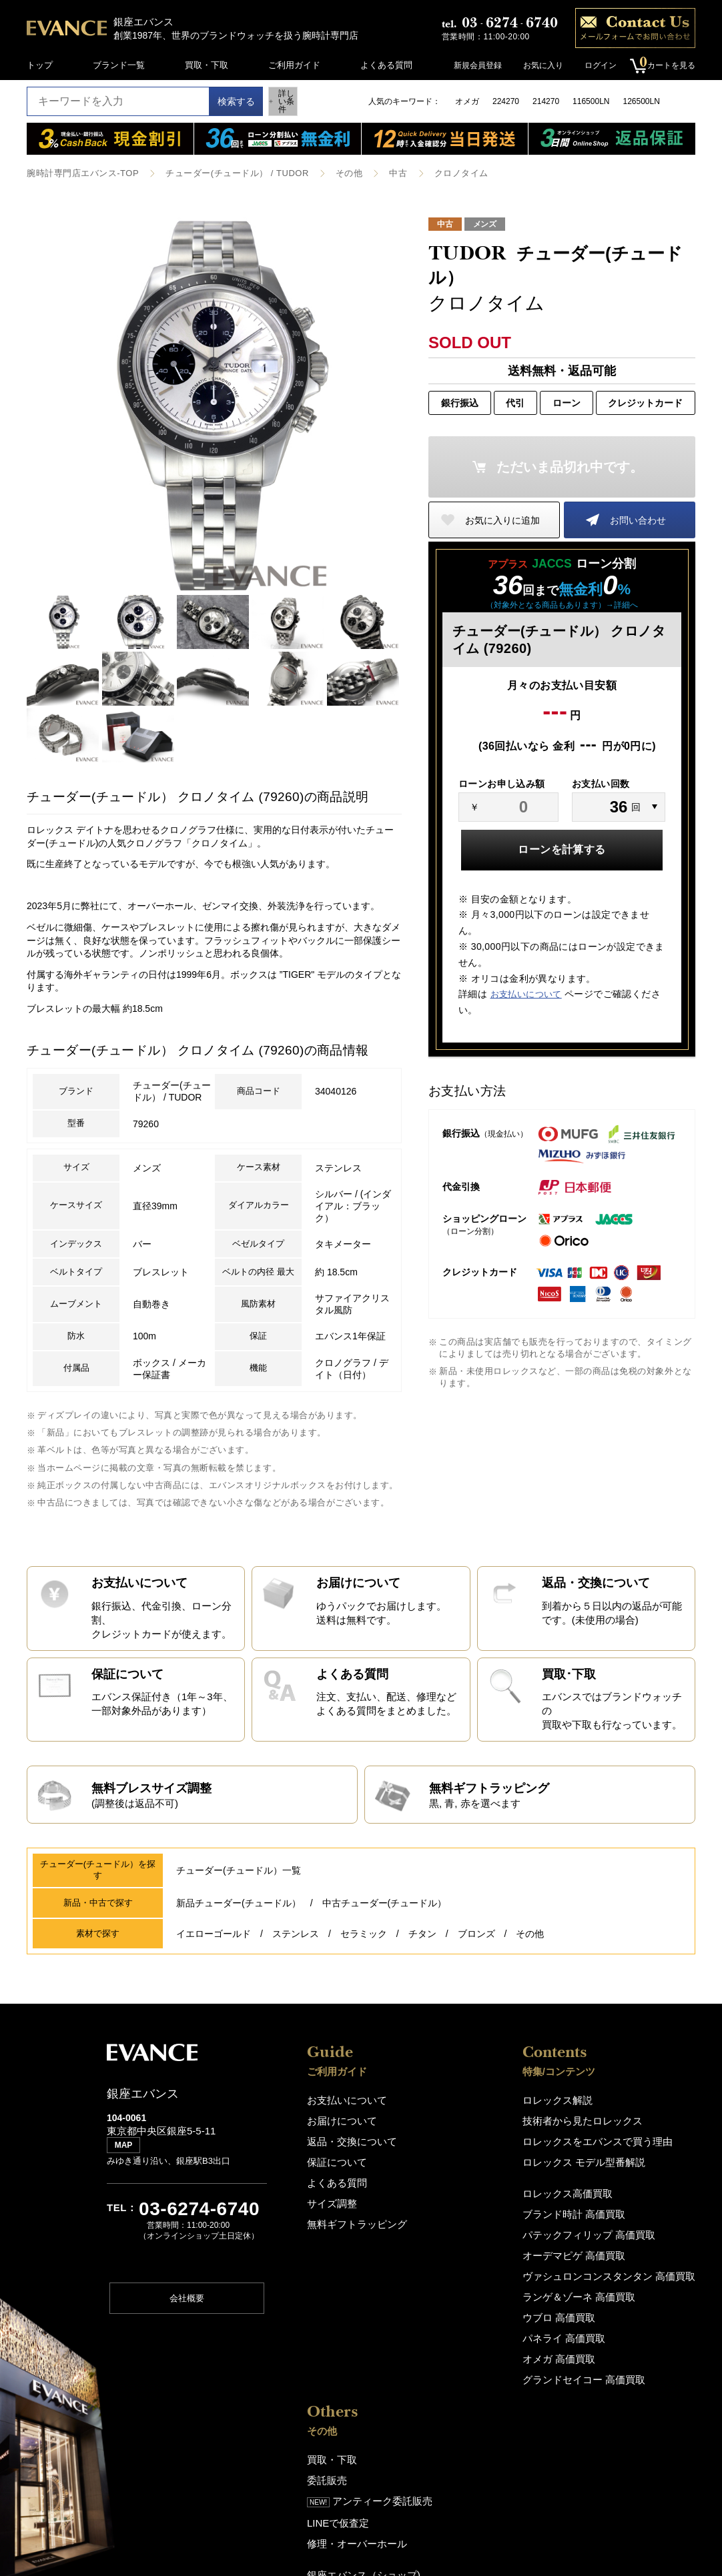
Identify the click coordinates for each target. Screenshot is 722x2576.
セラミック (363, 1990)
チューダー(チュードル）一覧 (238, 1931)
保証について (333, 2213)
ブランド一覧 (119, 65)
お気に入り (536, 65)
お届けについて (337, 2174)
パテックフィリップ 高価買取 (471, 2282)
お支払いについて (526, 993)
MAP (127, 2207)
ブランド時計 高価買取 (458, 2263)
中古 (376, 172)
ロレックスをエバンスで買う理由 (479, 2194)
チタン (422, 1990)
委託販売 (600, 2174)
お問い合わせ (638, 519)
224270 (505, 101)
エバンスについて (618, 2313)
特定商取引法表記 (618, 2420)
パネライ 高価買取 (450, 2379)
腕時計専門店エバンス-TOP (78, 172)
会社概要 (187, 2360)
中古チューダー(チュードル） (384, 1962)
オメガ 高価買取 (445, 2398)
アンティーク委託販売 (639, 2194)
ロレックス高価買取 (453, 2243)
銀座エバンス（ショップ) (632, 2263)
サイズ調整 (328, 2252)
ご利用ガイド (294, 65)
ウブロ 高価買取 (445, 2359)
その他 (328, 172)
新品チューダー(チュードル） (238, 1962)
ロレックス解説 (444, 2155)
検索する (223, 101)
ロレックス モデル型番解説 (467, 2213)
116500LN (591, 101)
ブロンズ (476, 1990)
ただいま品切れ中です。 (569, 465)
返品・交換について (346, 2194)
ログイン (594, 65)
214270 (545, 101)
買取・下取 (206, 65)
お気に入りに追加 (502, 519)
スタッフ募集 (609, 2351)
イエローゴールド (213, 1990)
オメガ (467, 101)
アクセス (600, 2283)
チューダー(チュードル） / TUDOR (223, 172)
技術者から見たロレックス (466, 2174)
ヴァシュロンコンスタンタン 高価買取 (489, 2321)
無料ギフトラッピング (350, 2271)
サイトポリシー (613, 2401)
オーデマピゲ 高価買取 (458, 2301)
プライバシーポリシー (626, 2381)
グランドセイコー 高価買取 (467, 2417)
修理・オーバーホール (626, 2233)
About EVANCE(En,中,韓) (632, 2332)
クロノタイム (436, 172)
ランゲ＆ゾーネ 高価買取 (463, 2340)
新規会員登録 (471, 65)
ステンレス (295, 1990)
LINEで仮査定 (610, 2214)
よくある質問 (386, 65)
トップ (40, 65)
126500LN (641, 101)
